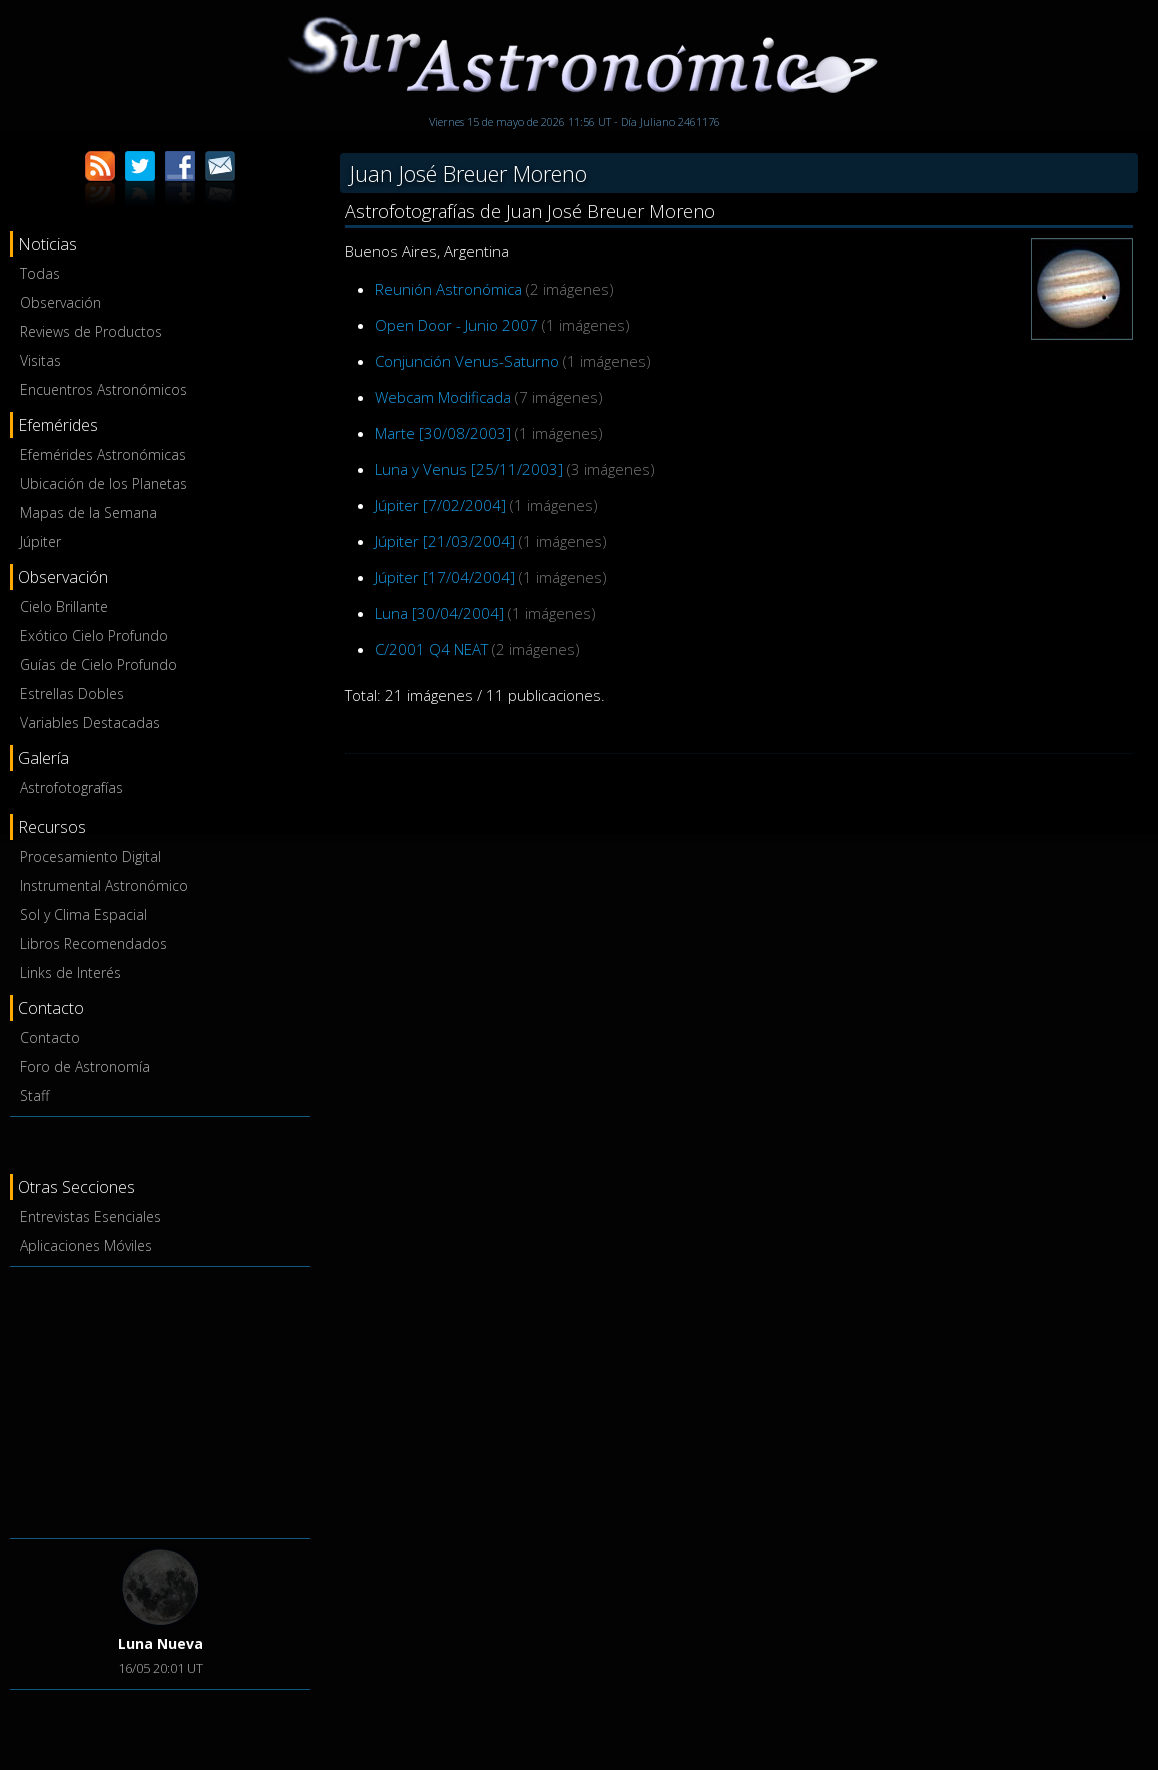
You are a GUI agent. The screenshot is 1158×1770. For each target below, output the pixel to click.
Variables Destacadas (90, 722)
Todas (40, 273)
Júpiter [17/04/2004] (445, 577)
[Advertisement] (160, 1399)
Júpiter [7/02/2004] (440, 505)
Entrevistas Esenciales (90, 1216)
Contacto (50, 1037)
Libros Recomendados (93, 943)
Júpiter (40, 541)
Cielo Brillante (64, 606)
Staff (34, 1095)
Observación (60, 302)
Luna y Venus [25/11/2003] (469, 469)
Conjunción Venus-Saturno (467, 361)
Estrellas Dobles (72, 693)
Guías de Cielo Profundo (98, 664)
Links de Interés (70, 972)
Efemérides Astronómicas (103, 454)
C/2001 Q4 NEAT (431, 649)
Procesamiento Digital (90, 856)
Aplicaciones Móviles (86, 1245)
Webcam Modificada (443, 397)
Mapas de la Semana (88, 512)
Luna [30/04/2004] (439, 613)
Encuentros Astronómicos (103, 389)
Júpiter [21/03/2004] (445, 541)
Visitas (40, 360)
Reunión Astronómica (448, 289)
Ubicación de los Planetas (103, 483)
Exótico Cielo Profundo (94, 635)
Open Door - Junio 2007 (456, 325)
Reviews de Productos (91, 331)
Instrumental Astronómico (104, 885)
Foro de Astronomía (85, 1066)
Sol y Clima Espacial (83, 914)
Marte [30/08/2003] (443, 433)
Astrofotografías (71, 787)
